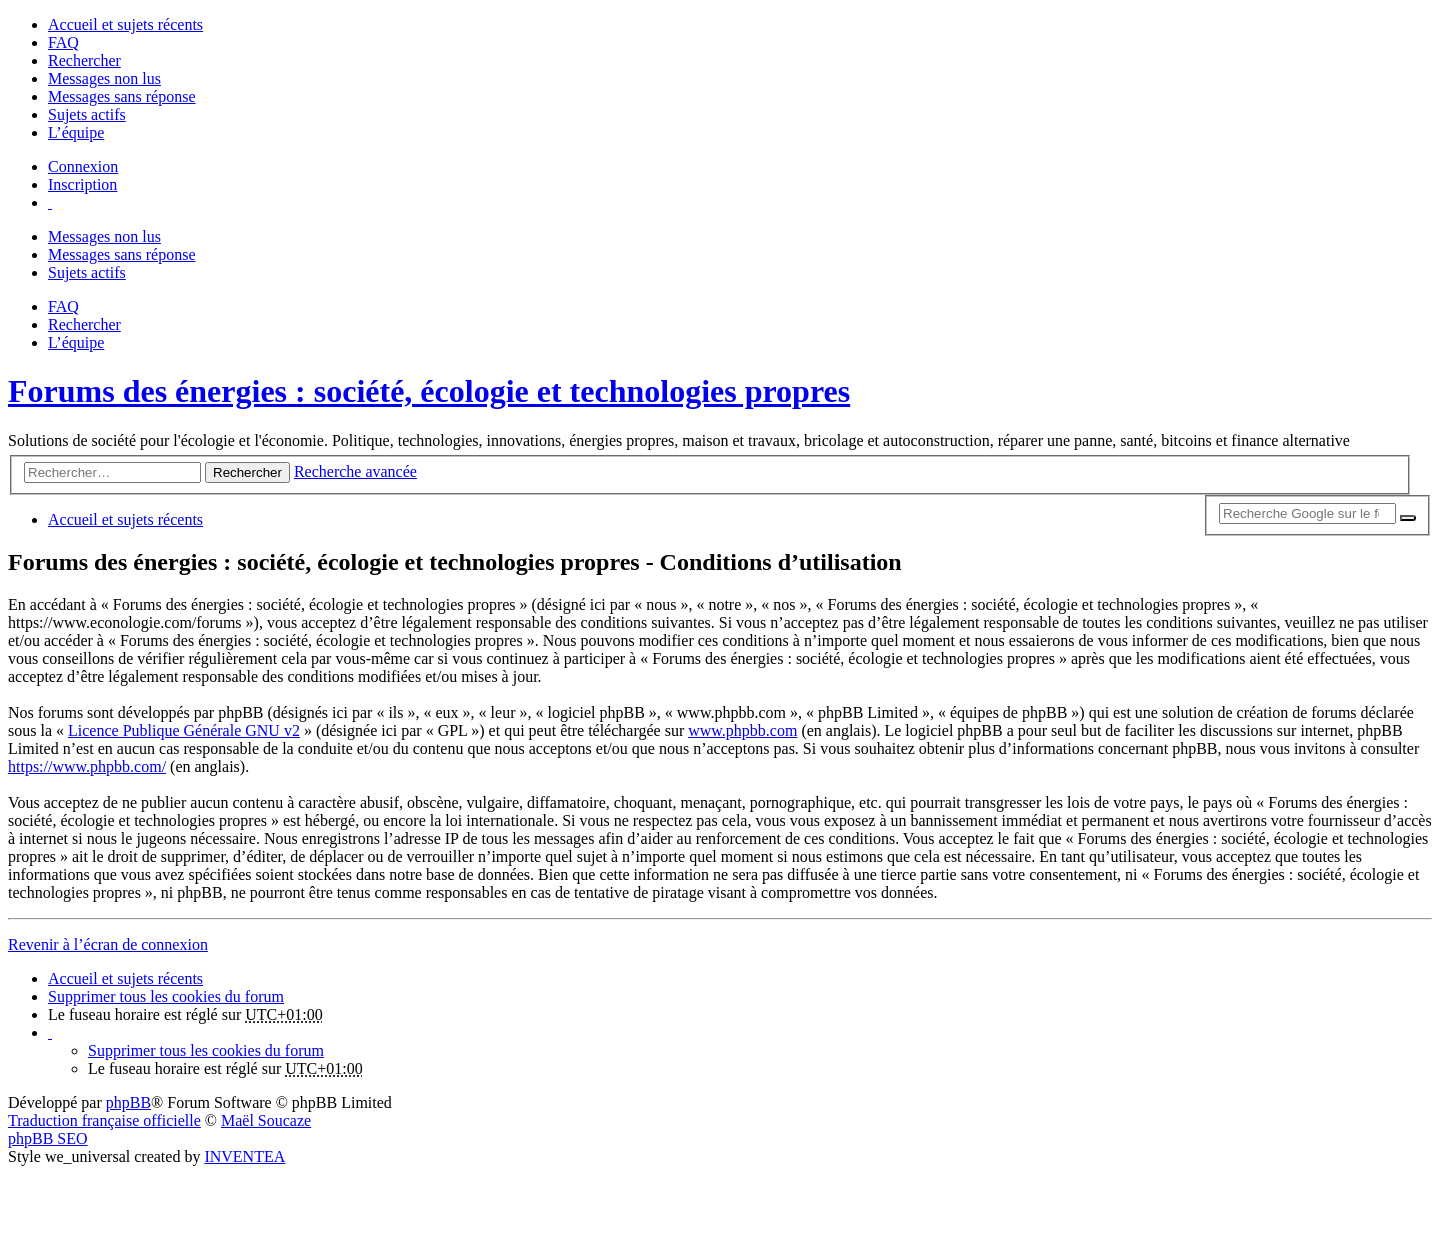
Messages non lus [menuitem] (104, 78)
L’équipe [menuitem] (76, 132)
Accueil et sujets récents (125, 978)
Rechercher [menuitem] (84, 60)
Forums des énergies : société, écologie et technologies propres (429, 391)
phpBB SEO (48, 1138)
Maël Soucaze (266, 1120)
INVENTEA (244, 1156)
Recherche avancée (355, 471)
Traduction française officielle (104, 1120)
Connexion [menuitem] (83, 166)
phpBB (128, 1102)
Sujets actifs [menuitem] (87, 114)
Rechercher (247, 472)
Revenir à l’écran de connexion (108, 944)
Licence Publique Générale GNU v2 (184, 730)
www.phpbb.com (742, 730)
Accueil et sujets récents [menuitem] (125, 24)
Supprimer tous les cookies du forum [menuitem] (166, 996)
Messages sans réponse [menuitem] (122, 96)
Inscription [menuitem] (82, 184)
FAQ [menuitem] (63, 42)
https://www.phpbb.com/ (87, 766)
